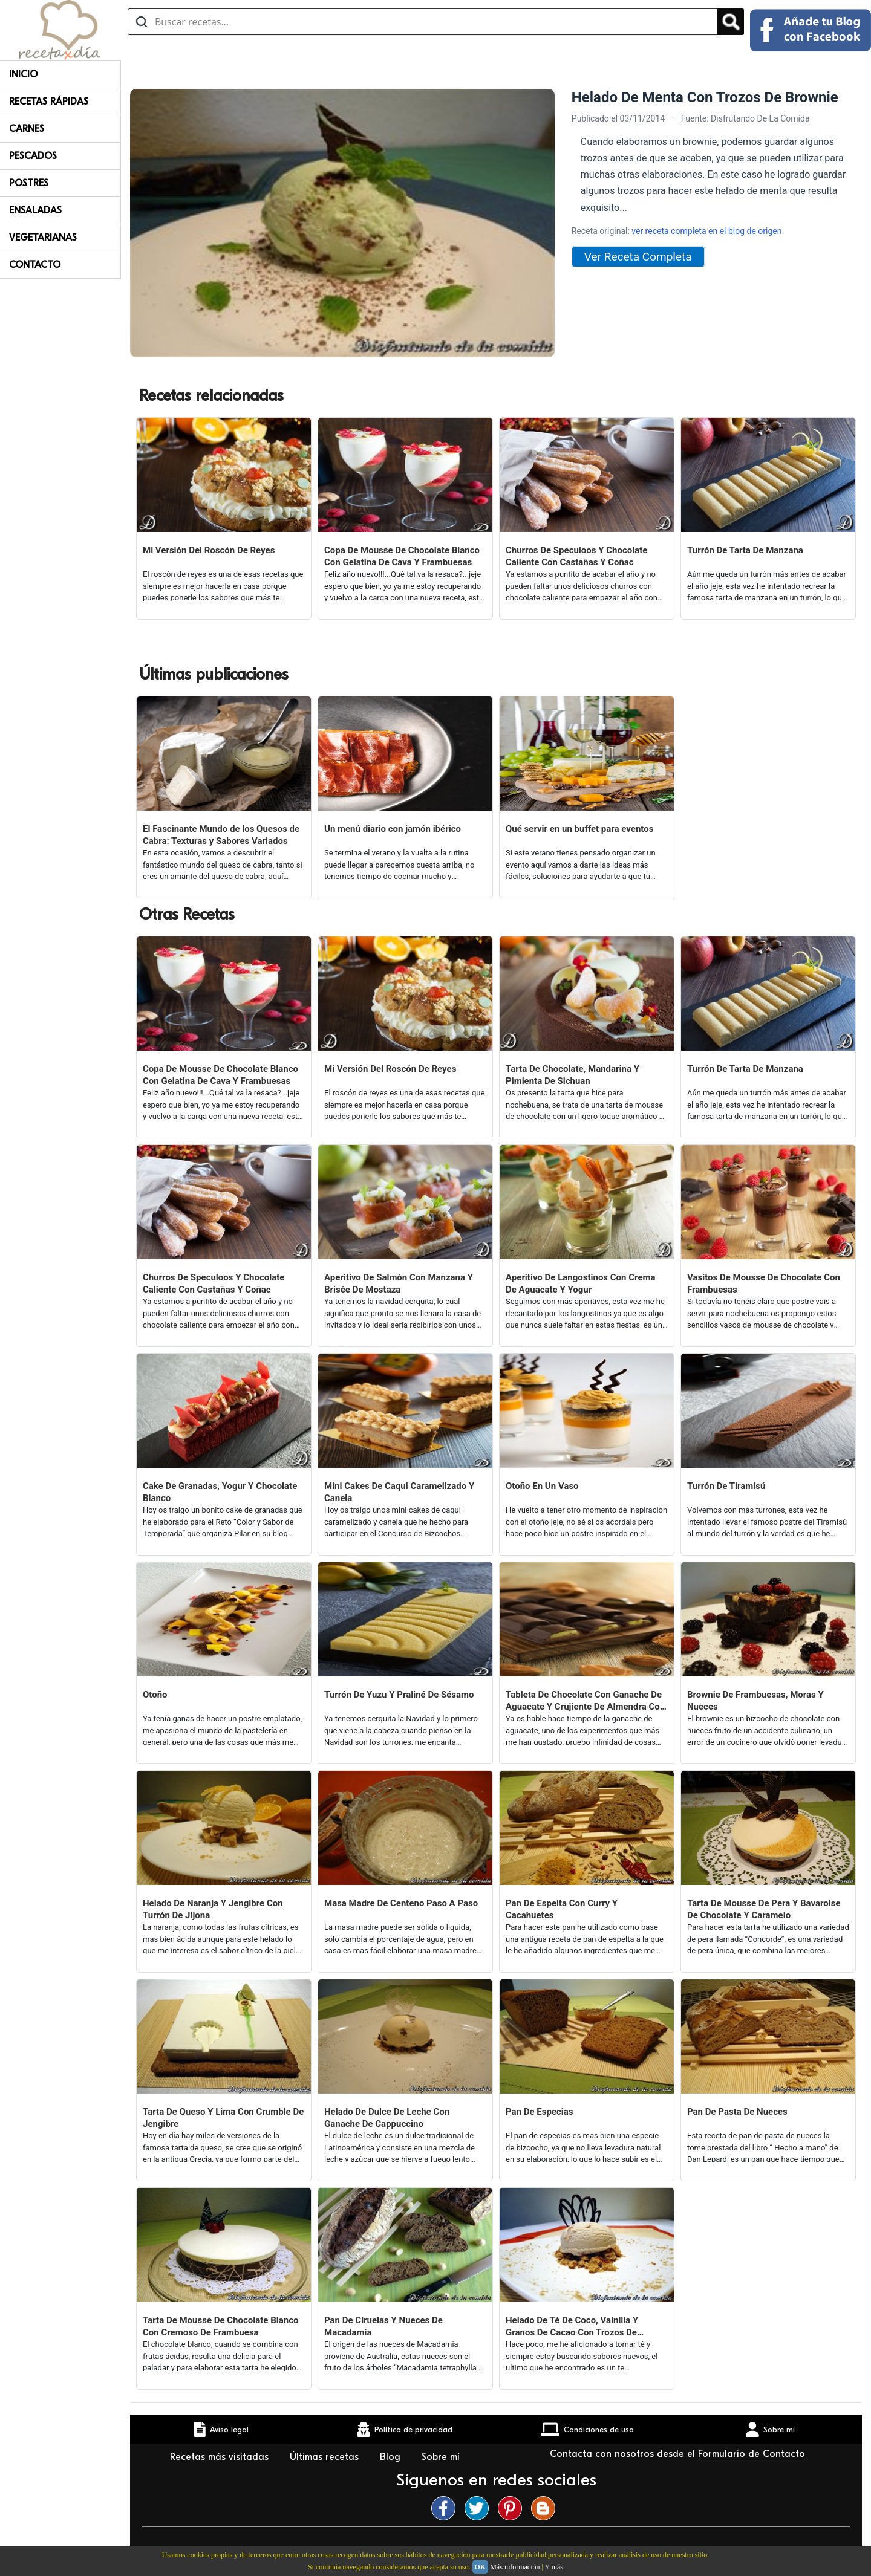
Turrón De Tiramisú (726, 1486)
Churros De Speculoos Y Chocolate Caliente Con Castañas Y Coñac (576, 556)
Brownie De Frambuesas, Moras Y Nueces (755, 1700)
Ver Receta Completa (638, 257)
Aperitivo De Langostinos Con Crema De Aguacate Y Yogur (581, 1283)
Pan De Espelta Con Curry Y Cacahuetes (562, 1909)
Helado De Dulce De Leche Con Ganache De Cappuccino (386, 2117)
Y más (553, 2567)
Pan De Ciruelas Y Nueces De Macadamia (383, 2326)
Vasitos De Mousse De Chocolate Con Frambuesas (763, 1283)
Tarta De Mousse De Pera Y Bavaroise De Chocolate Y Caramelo (764, 1909)
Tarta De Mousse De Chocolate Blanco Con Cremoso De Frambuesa (220, 2326)
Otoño (155, 1694)
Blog (391, 2456)
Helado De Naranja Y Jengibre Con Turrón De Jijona (213, 1909)
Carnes (26, 128)
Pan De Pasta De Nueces (737, 2111)
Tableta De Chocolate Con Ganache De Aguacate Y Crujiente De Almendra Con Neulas (585, 1701)
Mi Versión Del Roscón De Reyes (209, 550)
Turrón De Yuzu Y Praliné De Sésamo (399, 1694)
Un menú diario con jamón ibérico (392, 828)
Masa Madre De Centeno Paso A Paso (401, 1903)
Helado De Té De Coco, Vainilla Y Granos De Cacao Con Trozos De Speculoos (572, 2326)
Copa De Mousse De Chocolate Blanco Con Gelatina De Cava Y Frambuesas (402, 556)
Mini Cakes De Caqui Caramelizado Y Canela (399, 1492)
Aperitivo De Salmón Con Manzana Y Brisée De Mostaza (398, 1283)
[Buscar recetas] (422, 21)
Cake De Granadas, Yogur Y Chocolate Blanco (220, 1492)
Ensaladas (35, 210)
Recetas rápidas (48, 101)
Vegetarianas (43, 237)
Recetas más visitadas (221, 2456)
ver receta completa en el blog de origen (706, 231)
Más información (515, 2567)
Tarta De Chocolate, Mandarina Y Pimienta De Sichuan (572, 1074)
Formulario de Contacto (751, 2453)
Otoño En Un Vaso (542, 1486)
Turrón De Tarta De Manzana (745, 550)
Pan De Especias (539, 2111)
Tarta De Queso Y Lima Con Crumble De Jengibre (223, 2117)
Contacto (34, 264)
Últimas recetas (326, 2456)
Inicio (23, 74)
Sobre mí (442, 2456)
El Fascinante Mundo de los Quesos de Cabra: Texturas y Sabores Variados (221, 834)
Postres (28, 183)
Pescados (33, 156)
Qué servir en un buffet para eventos (579, 828)
